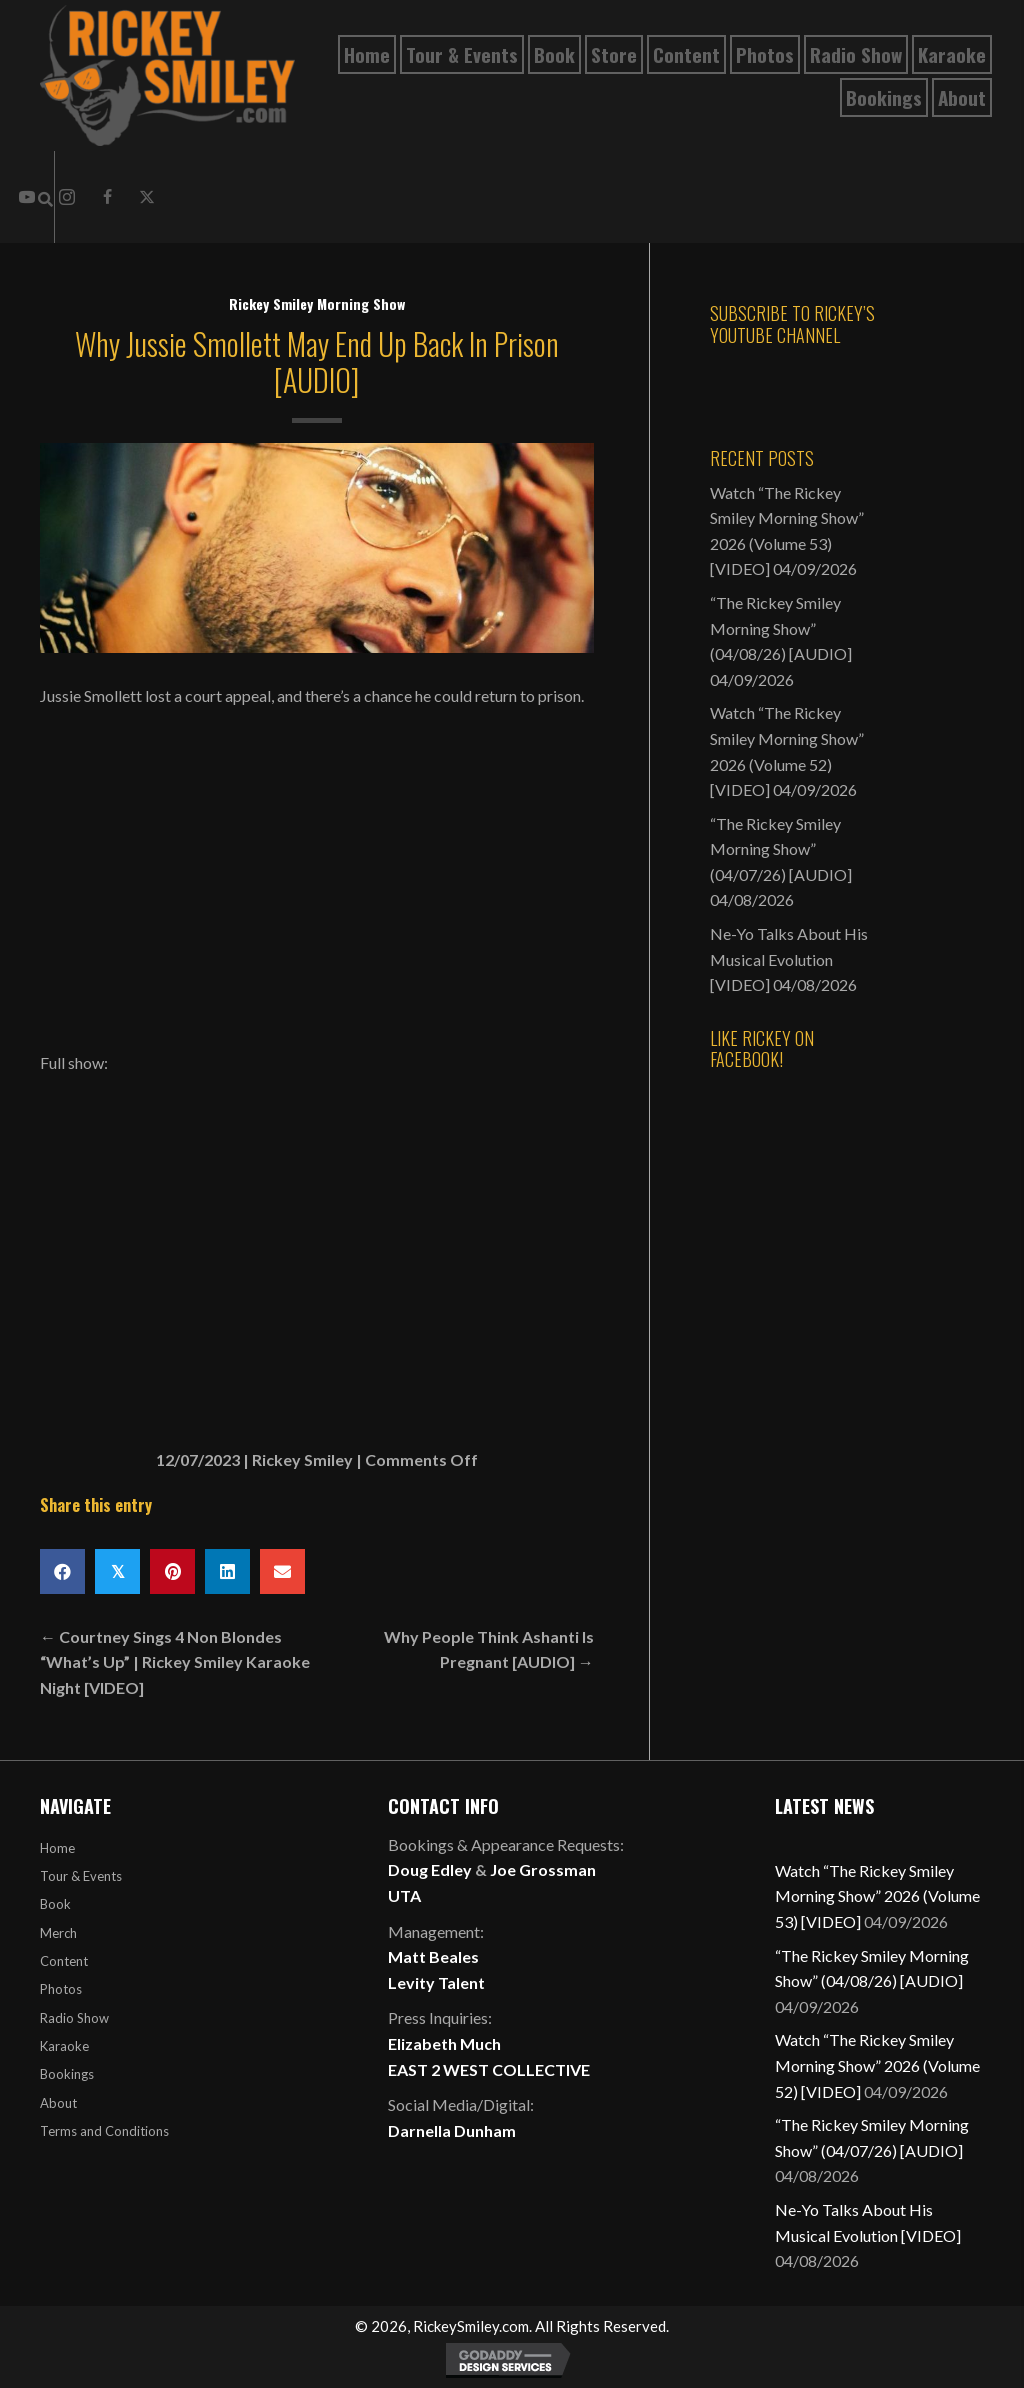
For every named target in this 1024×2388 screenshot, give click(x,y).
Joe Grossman (543, 1869)
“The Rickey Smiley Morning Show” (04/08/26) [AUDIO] (781, 628)
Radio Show (74, 2018)
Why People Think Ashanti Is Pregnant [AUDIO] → (489, 1649)
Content (64, 1961)
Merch (58, 1933)
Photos (61, 1989)
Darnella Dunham (452, 2130)
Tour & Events (81, 1876)
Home (57, 1848)
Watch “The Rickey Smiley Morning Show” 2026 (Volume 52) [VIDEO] (877, 2065)
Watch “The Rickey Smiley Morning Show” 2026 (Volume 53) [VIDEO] (877, 1896)
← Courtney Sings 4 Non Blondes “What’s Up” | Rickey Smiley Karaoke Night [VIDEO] (175, 1662)
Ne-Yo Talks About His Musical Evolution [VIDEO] (789, 959)
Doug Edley (430, 1869)
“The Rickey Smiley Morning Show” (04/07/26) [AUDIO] (781, 849)
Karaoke (64, 2046)
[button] (107, 197)
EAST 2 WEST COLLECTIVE (489, 2069)
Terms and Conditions (104, 2131)
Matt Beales (433, 1956)
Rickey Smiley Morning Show (317, 303)
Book (55, 1904)
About (58, 2103)
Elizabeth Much (444, 2043)
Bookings (67, 2074)
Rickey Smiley (302, 1459)
